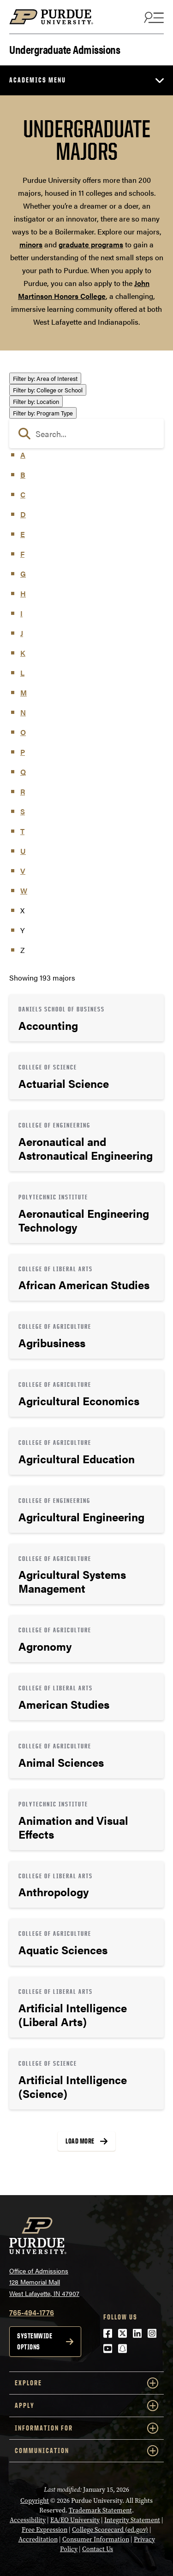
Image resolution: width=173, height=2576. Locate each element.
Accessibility (28, 2520)
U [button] (23, 851)
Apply (86, 2405)
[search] (86, 433)
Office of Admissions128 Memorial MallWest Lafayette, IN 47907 (44, 2282)
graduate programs (91, 244)
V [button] (22, 870)
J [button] (21, 633)
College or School (48, 390)
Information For (86, 2428)
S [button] (22, 811)
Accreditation (38, 2539)
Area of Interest (45, 378)
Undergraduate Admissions (64, 48)
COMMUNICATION (86, 2450)
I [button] (21, 613)
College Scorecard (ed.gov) (110, 2529)
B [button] (22, 474)
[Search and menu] (153, 17)
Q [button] (23, 771)
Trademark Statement (100, 2510)
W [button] (23, 890)
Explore (86, 2383)
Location (36, 401)
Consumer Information (95, 2539)
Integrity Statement (132, 2520)
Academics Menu (37, 80)
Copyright (34, 2500)
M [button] (23, 692)
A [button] (22, 455)
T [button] (22, 831)
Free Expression (44, 2529)
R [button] (22, 791)
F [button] (22, 554)
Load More (80, 2141)
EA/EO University (75, 2520)
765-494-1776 (31, 2312)
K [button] (22, 653)
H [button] (23, 593)
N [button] (23, 712)
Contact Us (97, 2549)
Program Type (43, 413)
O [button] (23, 732)
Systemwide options (34, 2341)
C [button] (22, 494)
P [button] (22, 752)
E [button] (22, 534)
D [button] (23, 514)
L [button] (22, 672)
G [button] (23, 573)
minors (30, 244)
